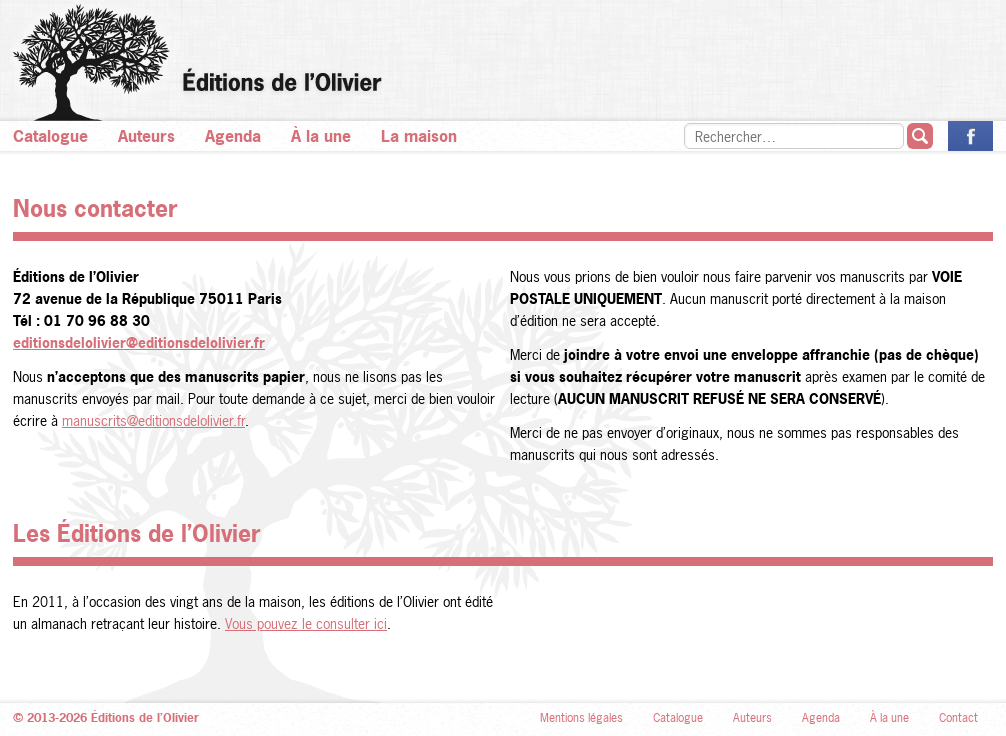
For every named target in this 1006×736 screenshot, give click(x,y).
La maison (419, 136)
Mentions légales (581, 718)
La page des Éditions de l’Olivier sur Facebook (970, 136)
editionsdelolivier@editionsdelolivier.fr (139, 342)
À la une (321, 136)
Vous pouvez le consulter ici (306, 623)
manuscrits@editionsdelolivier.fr (153, 420)
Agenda (233, 136)
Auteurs (146, 136)
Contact (958, 718)
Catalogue (50, 136)
